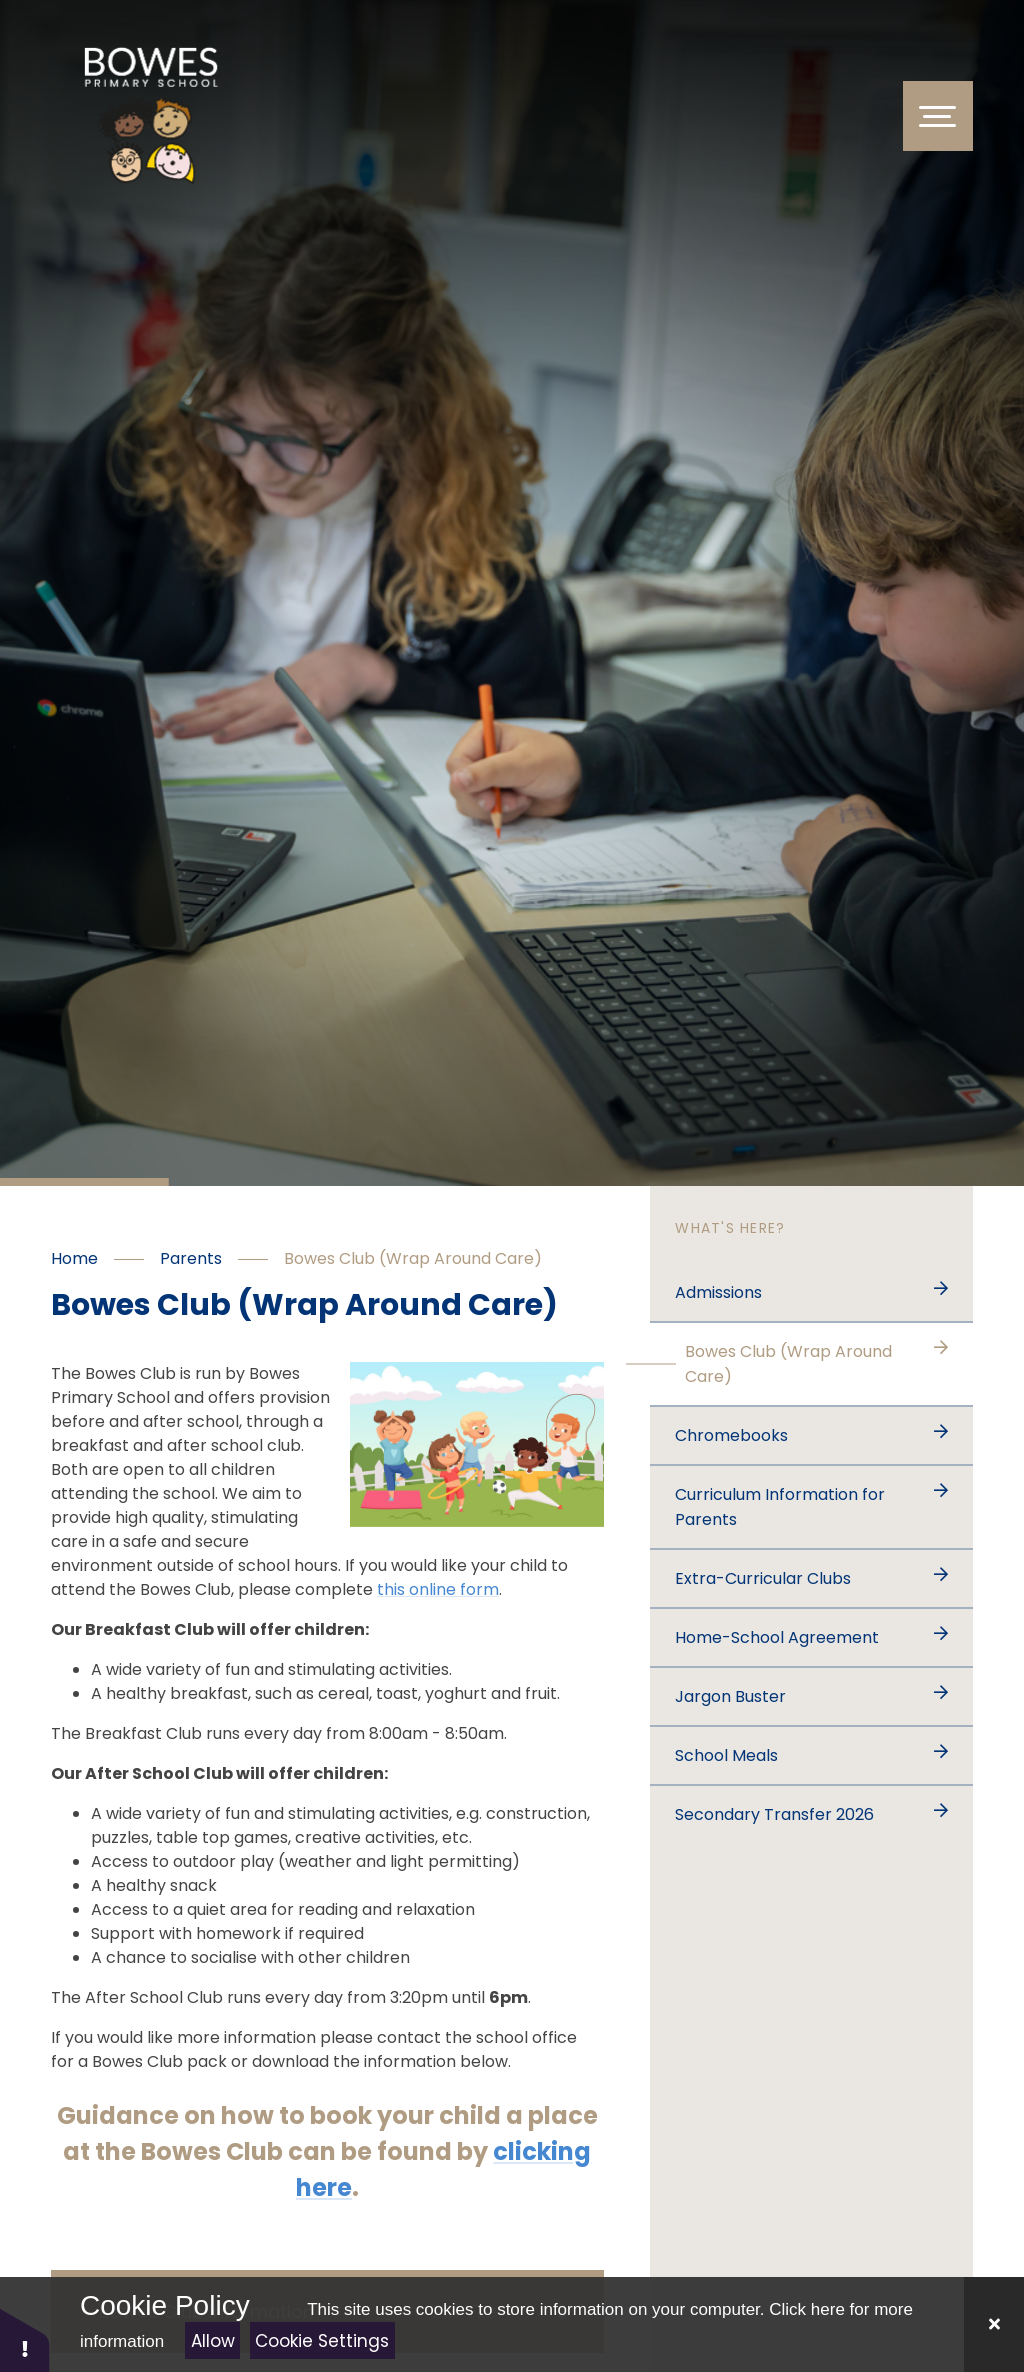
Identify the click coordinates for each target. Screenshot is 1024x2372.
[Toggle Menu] (938, 116)
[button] (25, 2339)
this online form (438, 1589)
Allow (213, 2341)
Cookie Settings (322, 2341)
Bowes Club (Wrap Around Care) (413, 1258)
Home (74, 1258)
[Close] (994, 2324)
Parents (191, 1258)
